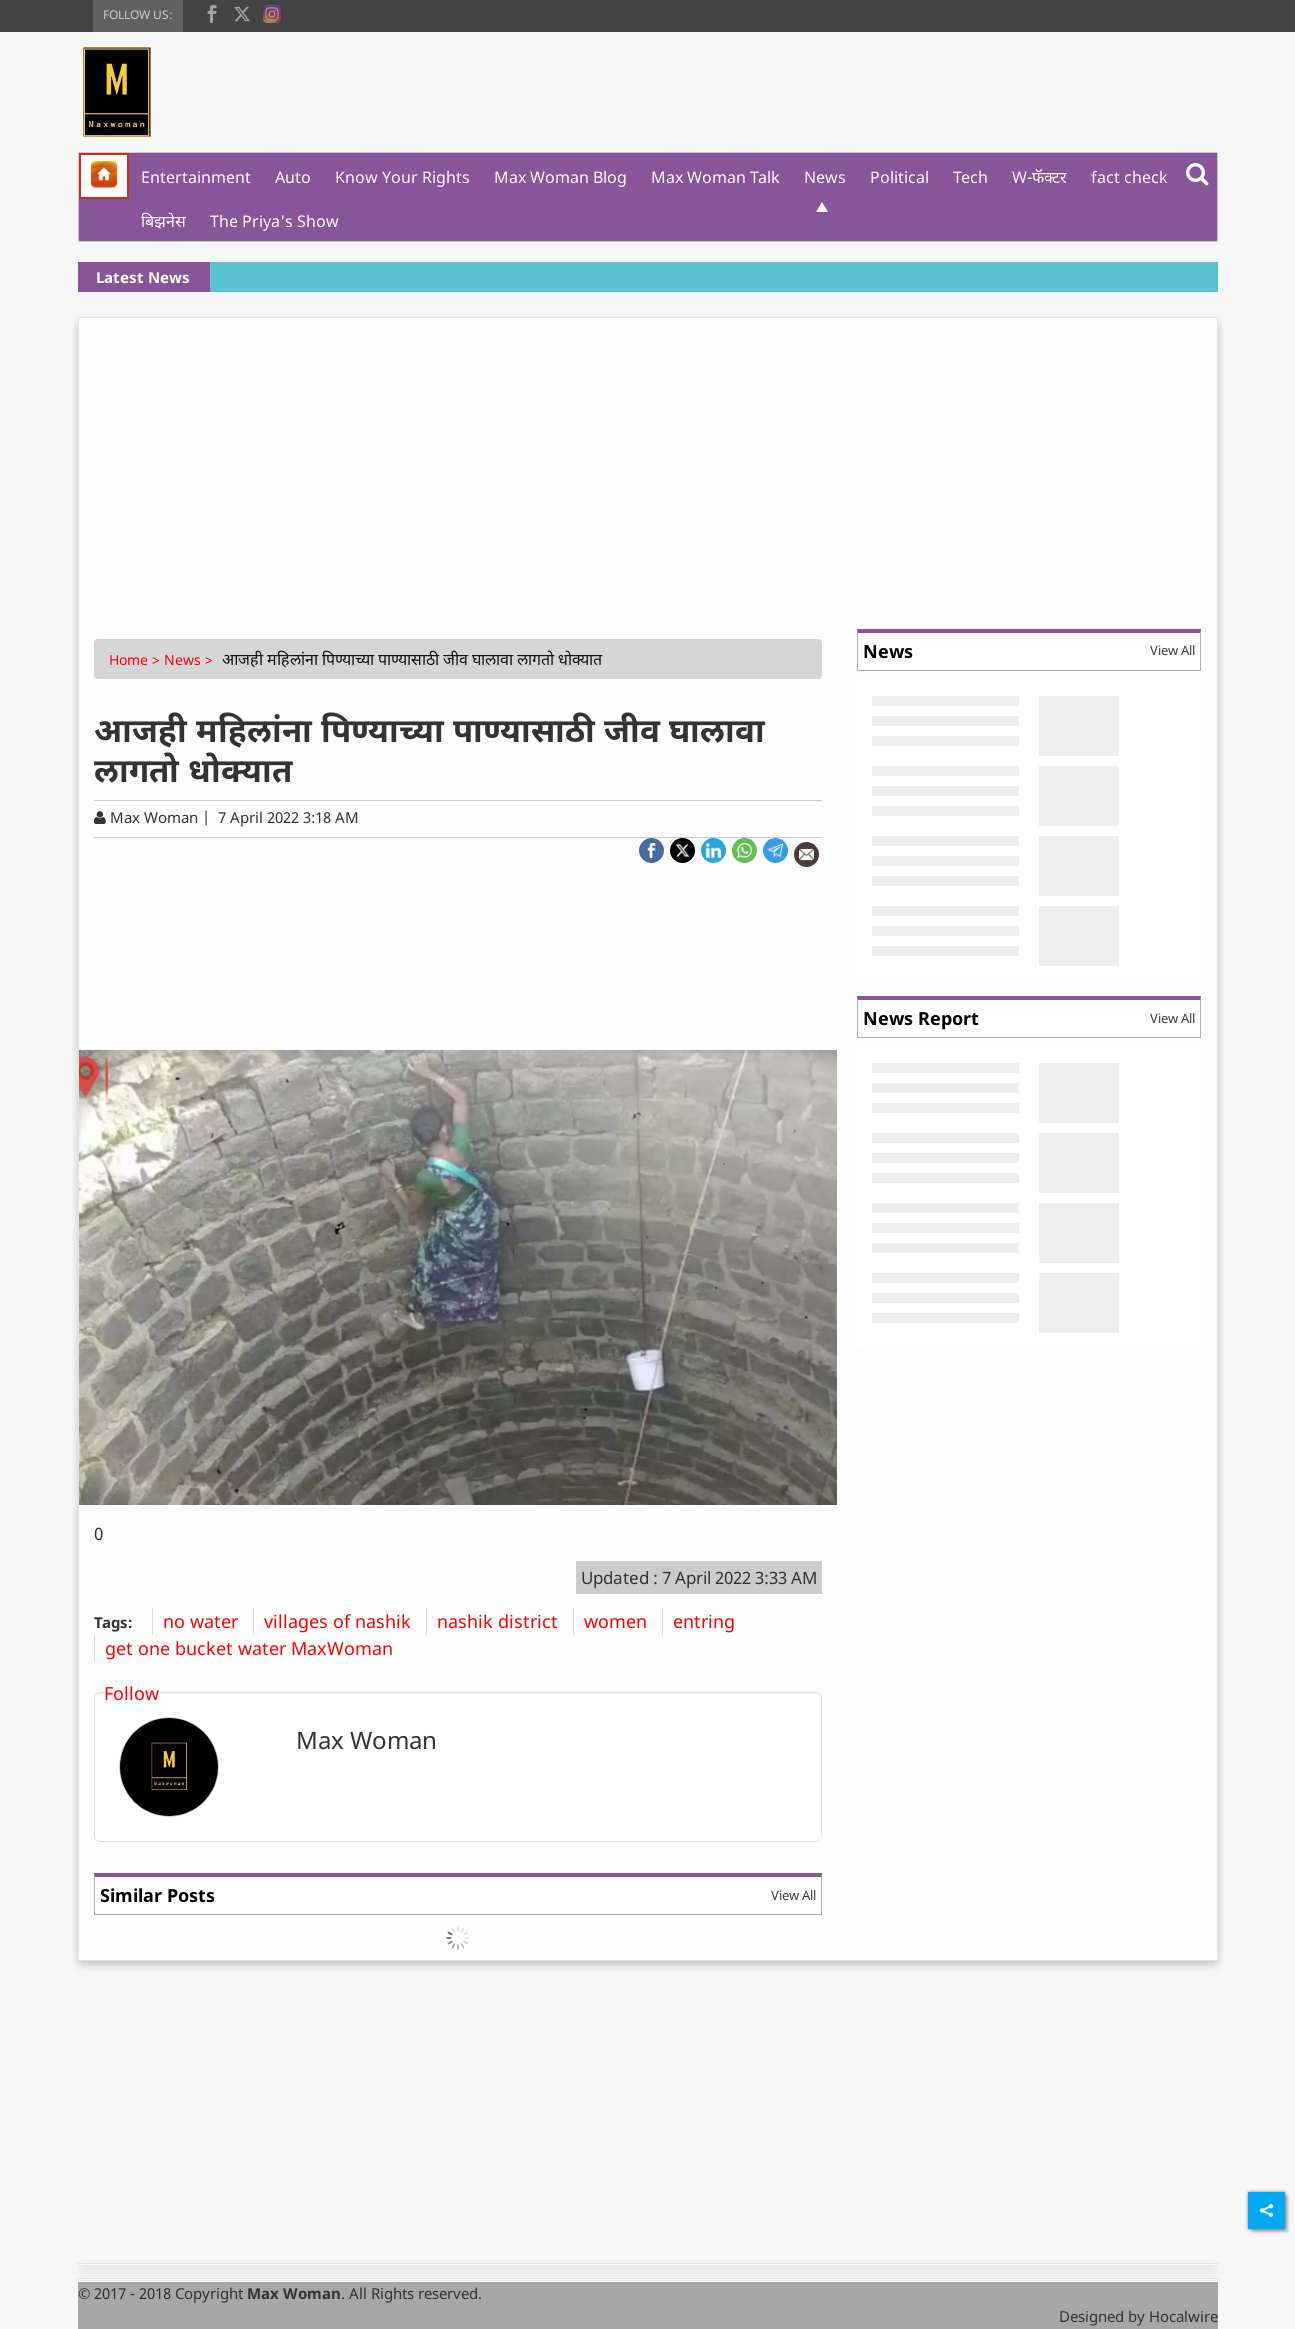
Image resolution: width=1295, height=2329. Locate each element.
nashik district (505, 1621)
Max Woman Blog (560, 177)
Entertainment (196, 177)
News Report (921, 1018)
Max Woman (366, 1739)
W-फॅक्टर (1039, 177)
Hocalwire (1183, 2316)
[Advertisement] (648, 468)
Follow (131, 1693)
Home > (136, 659)
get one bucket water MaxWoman (256, 1648)
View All (793, 1895)
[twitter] (242, 12)
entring (711, 1621)
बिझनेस (163, 221)
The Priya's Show (274, 221)
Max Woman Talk (715, 177)
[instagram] (272, 12)
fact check (1129, 177)
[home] (104, 176)
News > (190, 659)
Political (899, 177)
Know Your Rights (402, 177)
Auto (293, 177)
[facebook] (212, 12)
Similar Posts (157, 1895)
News (825, 177)
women (623, 1621)
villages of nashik (345, 1621)
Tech (970, 177)
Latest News (143, 277)
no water (208, 1621)
